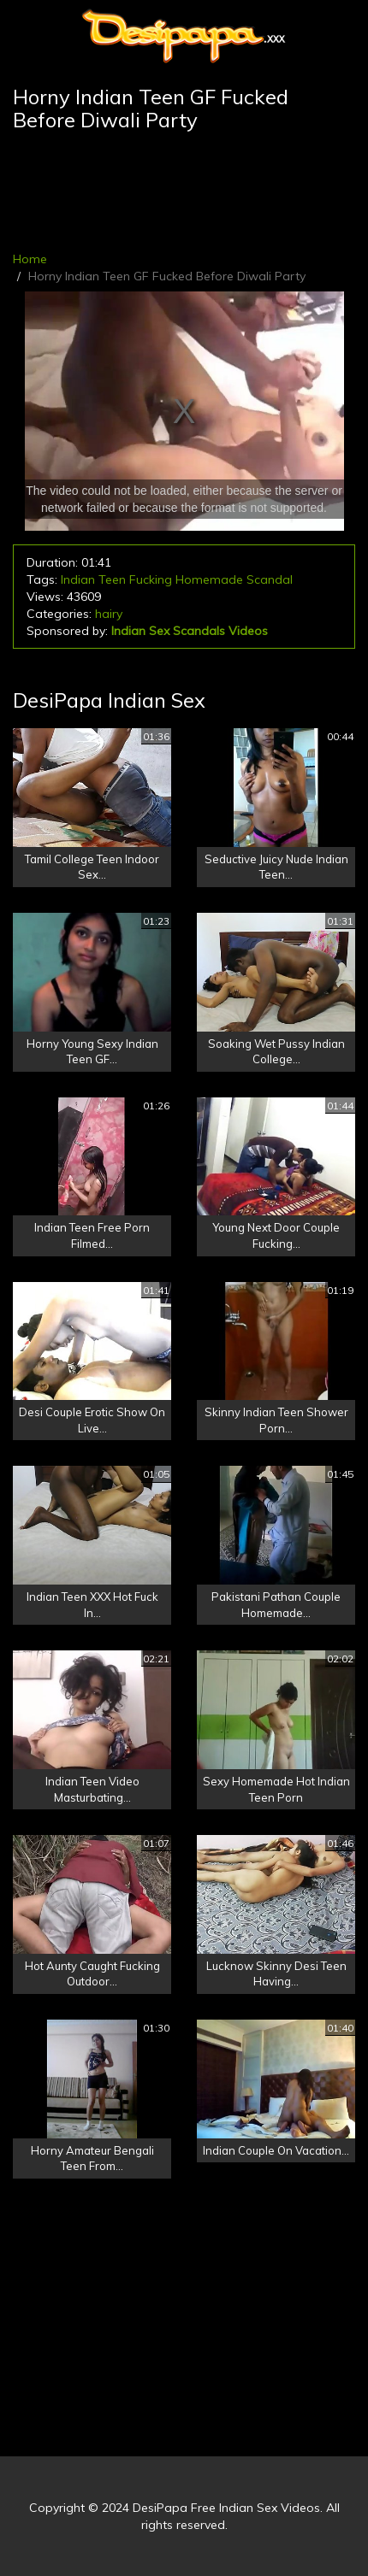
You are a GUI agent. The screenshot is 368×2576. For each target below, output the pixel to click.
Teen (112, 579)
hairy (108, 613)
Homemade (209, 579)
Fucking (150, 579)
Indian (78, 579)
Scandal (269, 579)
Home (30, 259)
